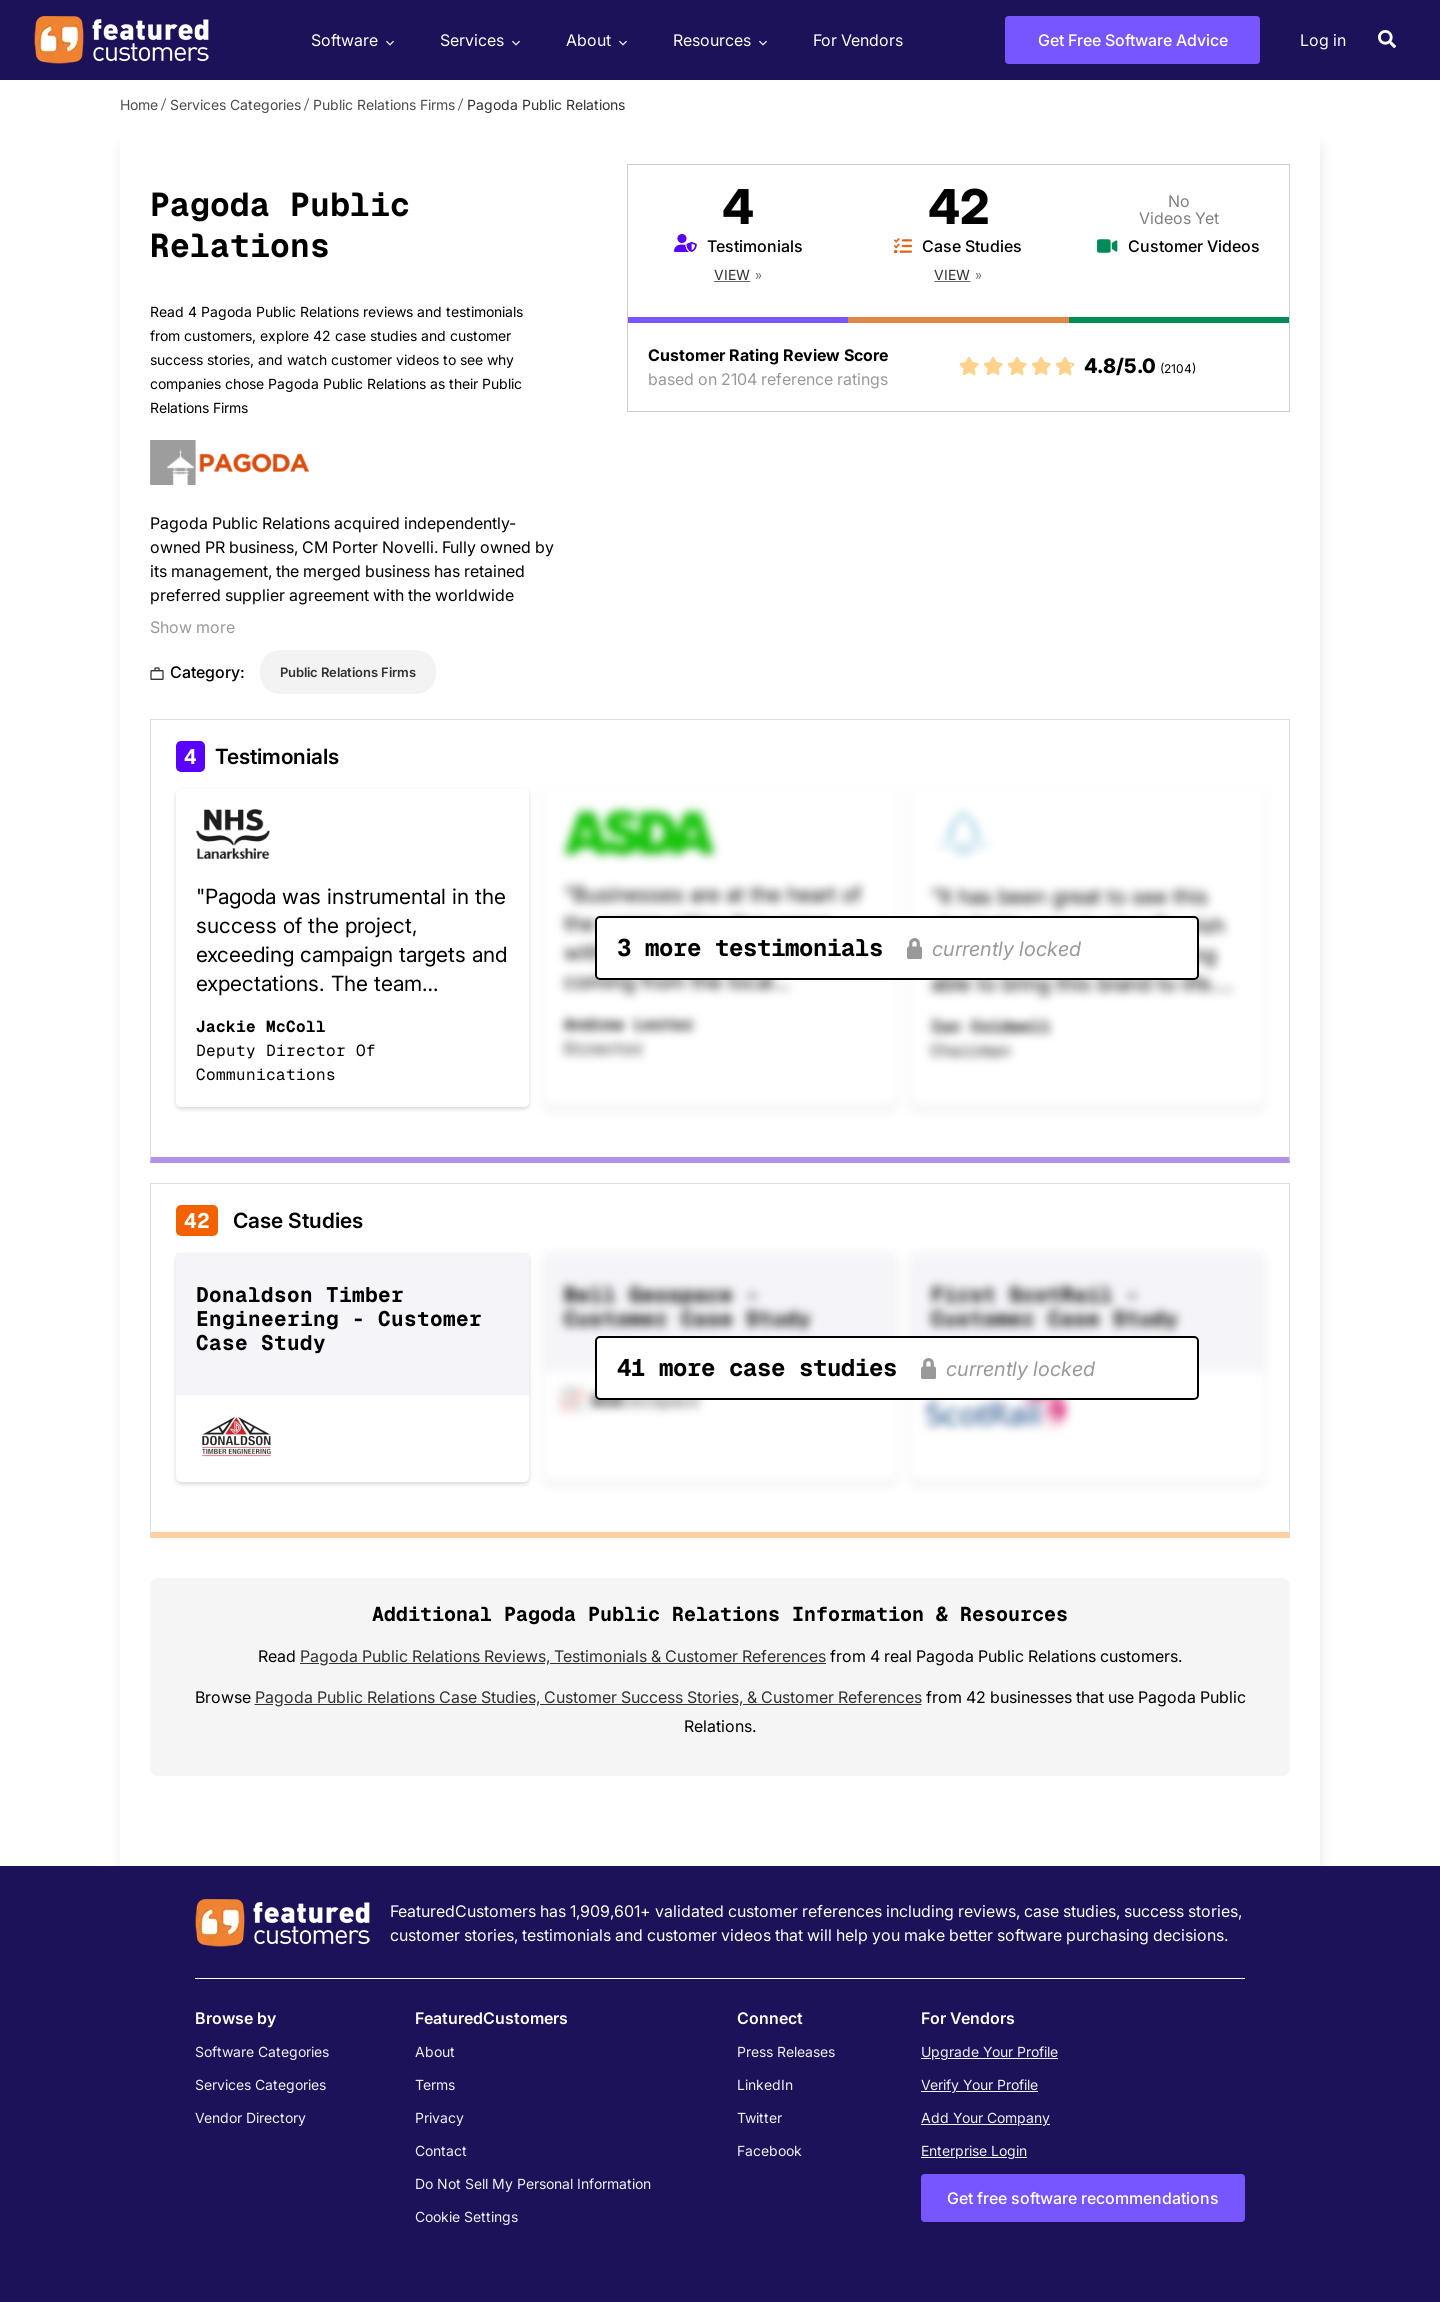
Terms (435, 2084)
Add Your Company (985, 2117)
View (732, 274)
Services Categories (235, 104)
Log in (1323, 40)
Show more (192, 627)
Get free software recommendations (1083, 2198)
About (594, 40)
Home (139, 104)
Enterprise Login (974, 2150)
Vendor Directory (250, 2117)
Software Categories (262, 2051)
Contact (441, 2150)
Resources (717, 40)
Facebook (769, 2150)
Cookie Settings (466, 2216)
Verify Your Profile (979, 2084)
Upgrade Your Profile (989, 2051)
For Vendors (858, 40)
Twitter (759, 2117)
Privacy (439, 2117)
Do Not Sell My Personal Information (533, 2183)
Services (477, 40)
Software (350, 40)
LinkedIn (765, 2084)
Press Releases (786, 2051)
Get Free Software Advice (1133, 40)
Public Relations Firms (384, 104)
